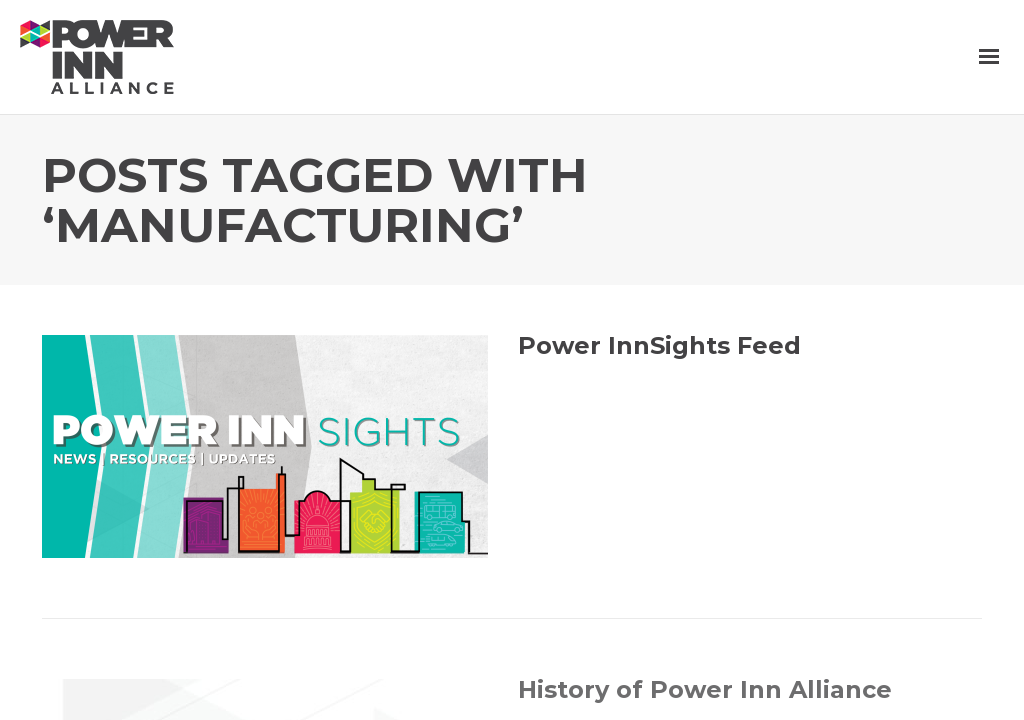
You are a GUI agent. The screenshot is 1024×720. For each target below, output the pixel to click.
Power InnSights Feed (659, 345)
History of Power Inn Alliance (705, 689)
